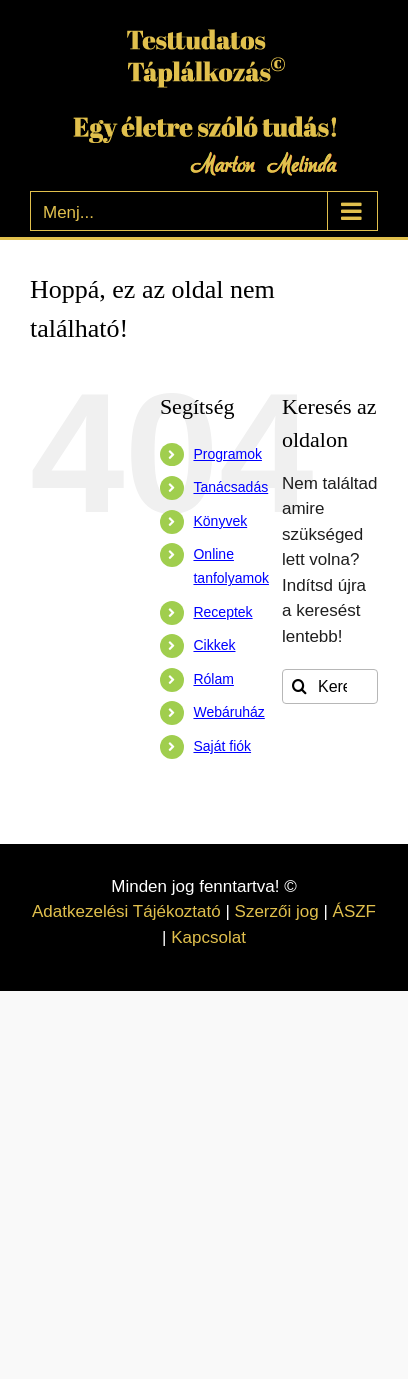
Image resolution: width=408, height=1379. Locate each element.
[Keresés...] (330, 686)
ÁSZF (354, 911)
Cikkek (214, 645)
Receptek (222, 612)
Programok (227, 454)
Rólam (213, 679)
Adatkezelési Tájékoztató (126, 911)
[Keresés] (299, 686)
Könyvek (220, 521)
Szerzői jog (277, 911)
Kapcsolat (208, 937)
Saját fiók (222, 746)
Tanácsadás (230, 487)
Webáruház (228, 712)
